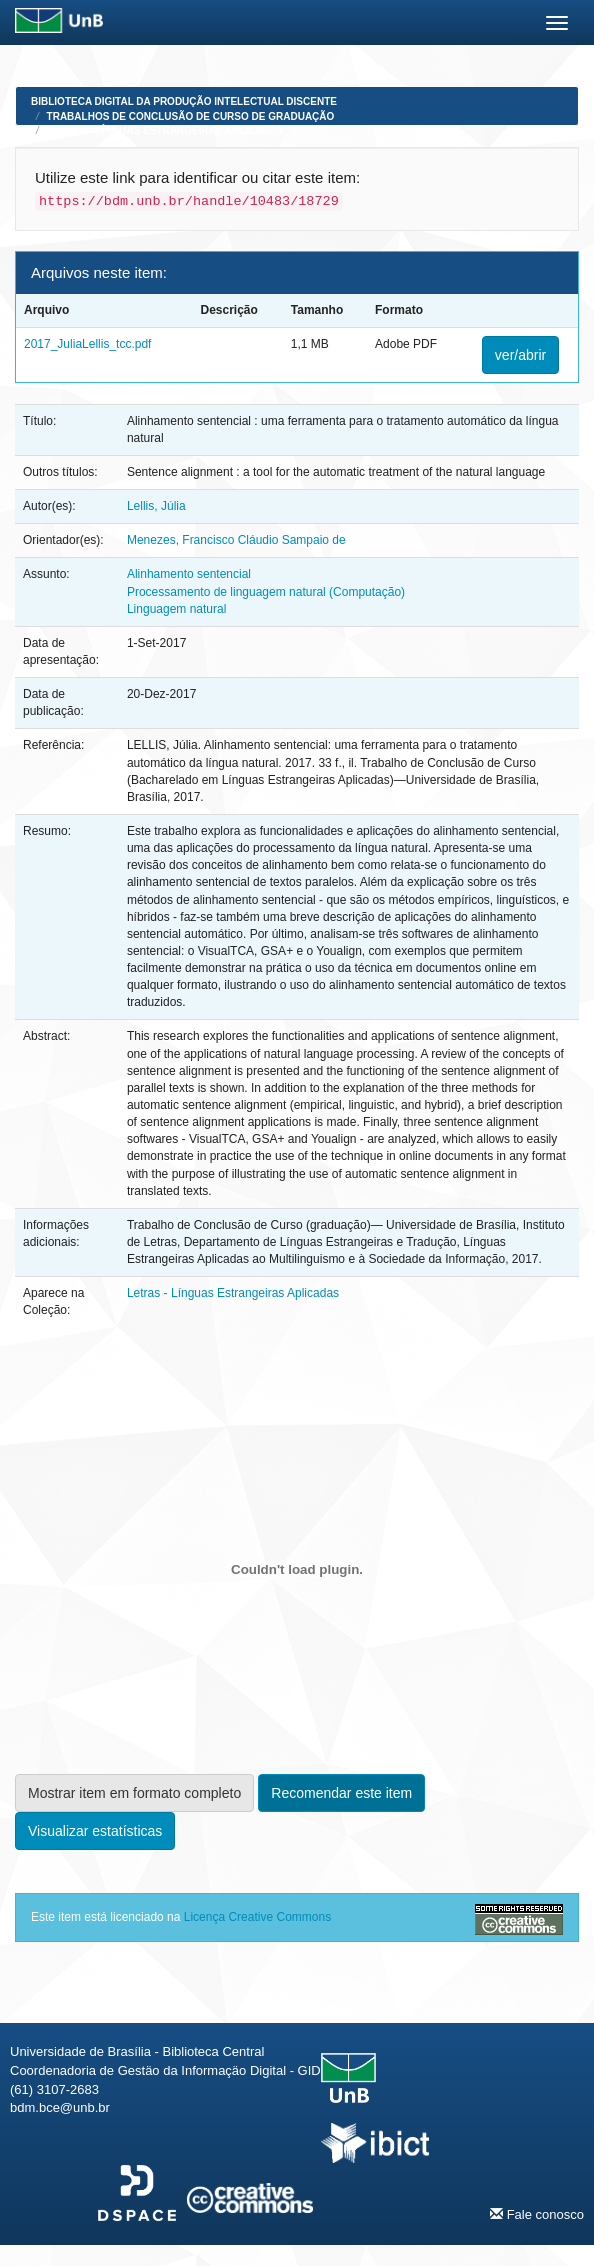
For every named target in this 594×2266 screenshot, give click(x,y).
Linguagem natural (176, 609)
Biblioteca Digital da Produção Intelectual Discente (184, 101)
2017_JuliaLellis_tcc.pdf (87, 344)
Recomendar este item (341, 1793)
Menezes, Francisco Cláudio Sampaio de (236, 540)
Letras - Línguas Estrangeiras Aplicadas (165, 130)
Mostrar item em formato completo (134, 1793)
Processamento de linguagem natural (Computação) (266, 592)
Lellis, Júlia (156, 506)
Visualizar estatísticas (95, 1831)
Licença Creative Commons (257, 1917)
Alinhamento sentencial (189, 574)
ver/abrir (520, 355)
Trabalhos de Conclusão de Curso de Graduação (191, 116)
